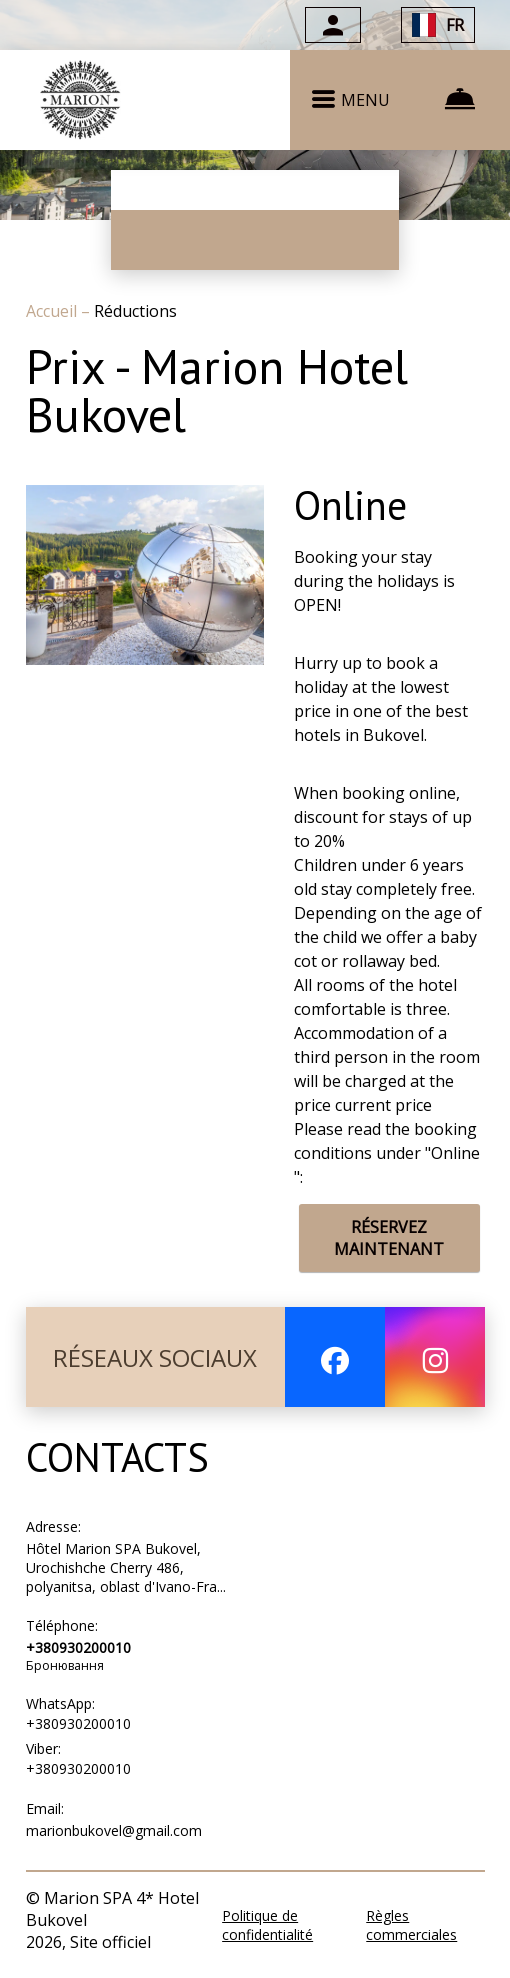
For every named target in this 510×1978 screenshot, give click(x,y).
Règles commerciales (411, 1925)
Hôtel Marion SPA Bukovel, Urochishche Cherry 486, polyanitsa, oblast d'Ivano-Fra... (126, 1567)
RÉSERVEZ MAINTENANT (389, 1238)
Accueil (53, 311)
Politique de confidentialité (267, 1925)
